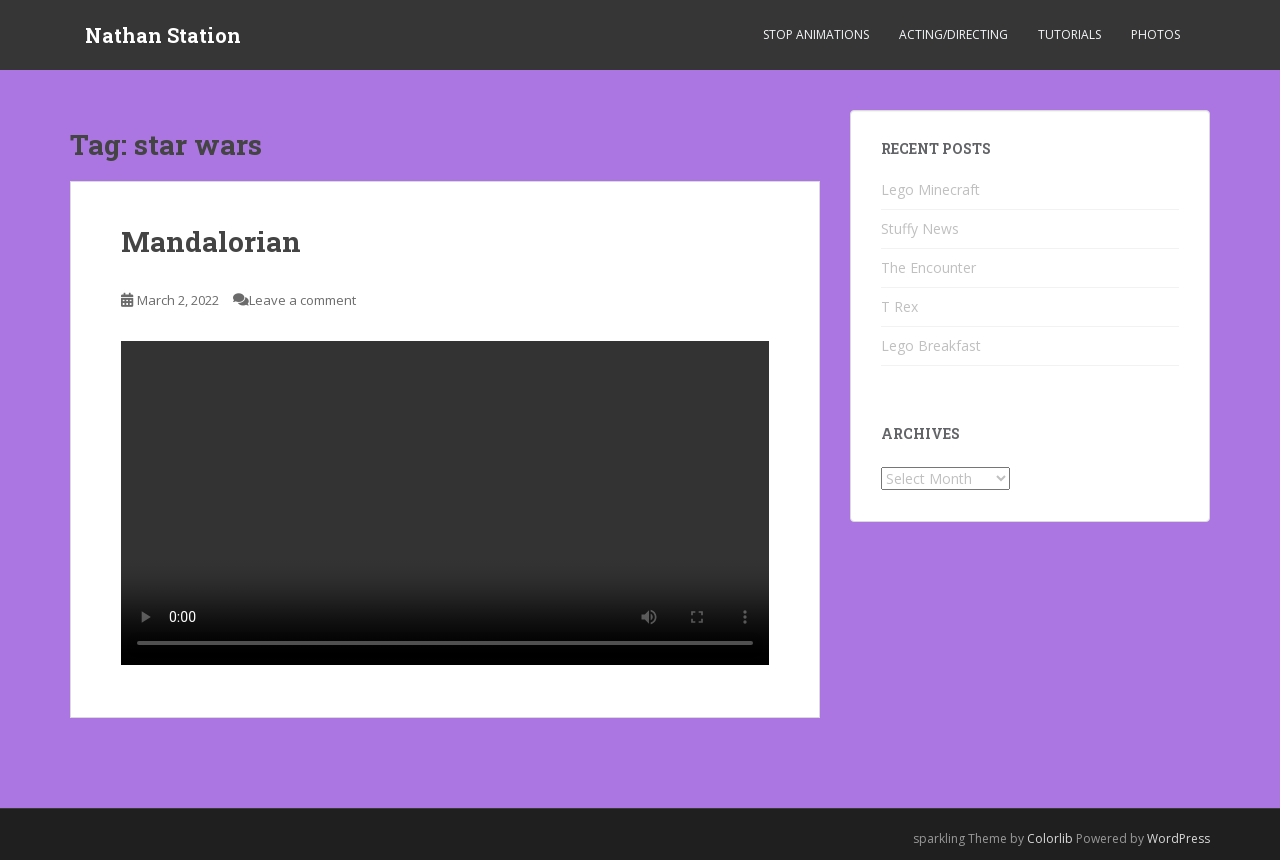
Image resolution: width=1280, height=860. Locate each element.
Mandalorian (211, 241)
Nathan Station (163, 35)
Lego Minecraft (930, 189)
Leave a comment (302, 300)
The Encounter (928, 267)
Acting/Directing (953, 34)
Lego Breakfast (931, 345)
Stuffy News (920, 228)
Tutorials (1069, 34)
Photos (1155, 34)
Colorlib (1050, 838)
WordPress (1178, 838)
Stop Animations (816, 34)
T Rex (899, 306)
